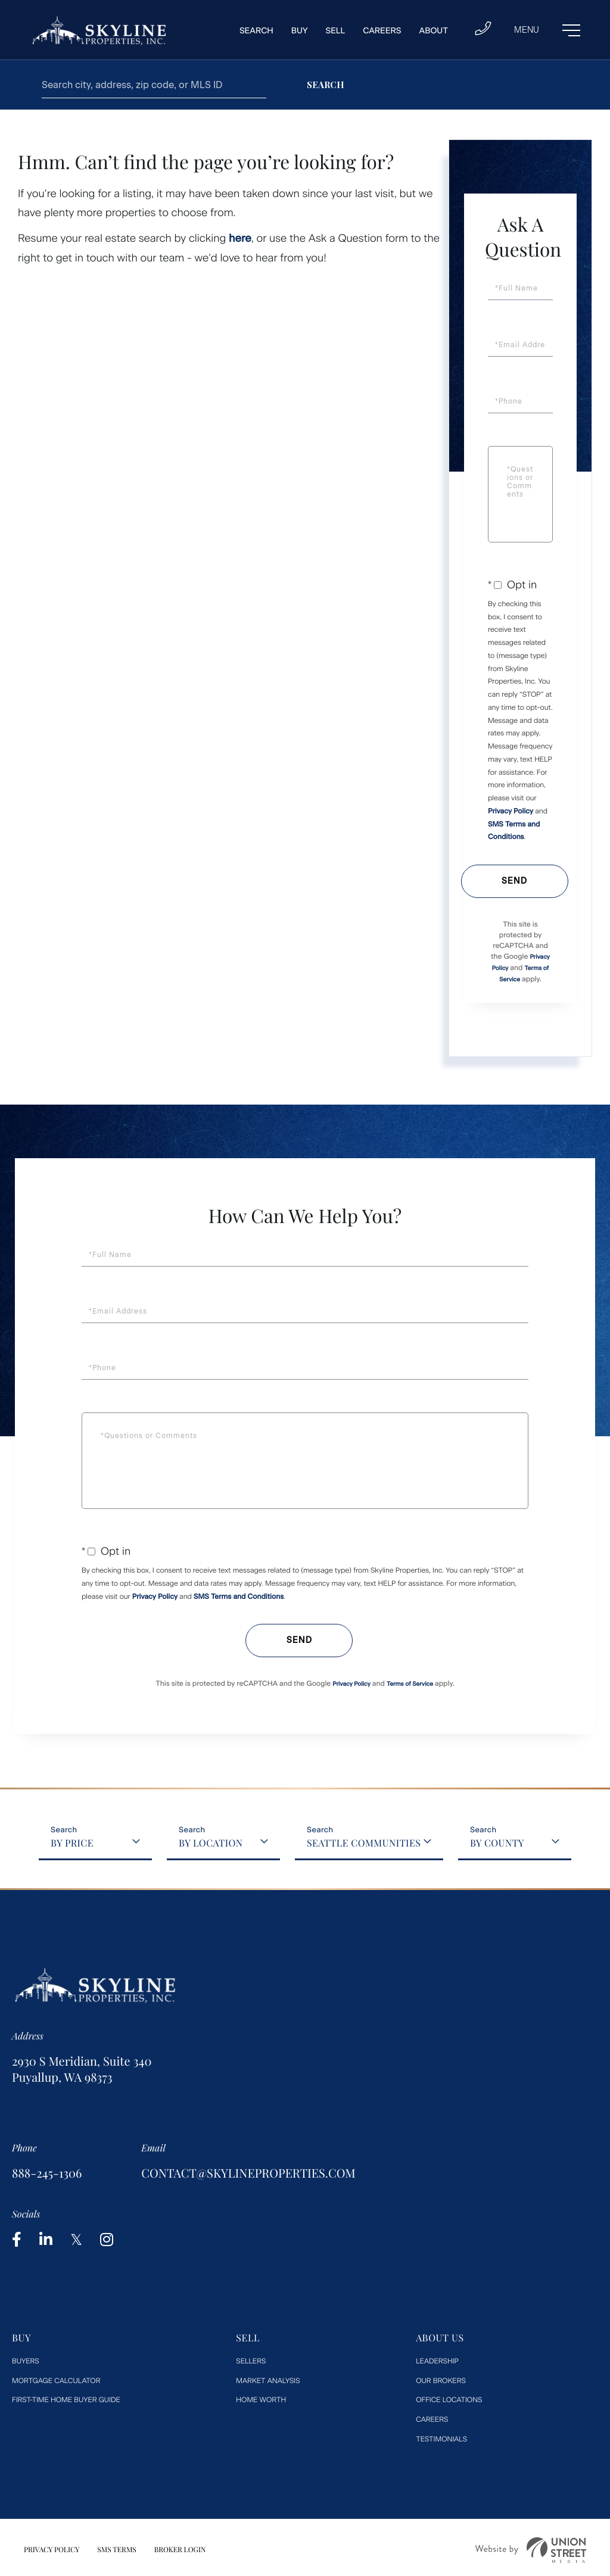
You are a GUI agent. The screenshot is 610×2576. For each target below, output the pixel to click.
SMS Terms (116, 2550)
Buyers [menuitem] (25, 2361)
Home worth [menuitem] (261, 2400)
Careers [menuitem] (382, 31)
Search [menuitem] (256, 31)
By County (497, 1843)
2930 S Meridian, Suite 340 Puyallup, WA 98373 (81, 2069)
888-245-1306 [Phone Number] (47, 2173)
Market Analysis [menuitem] (268, 2381)
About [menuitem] (434, 31)
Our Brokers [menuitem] (441, 2381)
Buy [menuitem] (299, 31)
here (240, 238)
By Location (210, 1843)
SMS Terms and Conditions (239, 1596)
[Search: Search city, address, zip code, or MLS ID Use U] (154, 84)
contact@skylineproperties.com (248, 2173)
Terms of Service (410, 1684)
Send (514, 881)
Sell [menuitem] (335, 31)
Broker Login (180, 2550)
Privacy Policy (510, 811)
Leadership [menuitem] (437, 2361)
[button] (325, 85)
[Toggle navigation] (547, 30)
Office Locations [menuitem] (449, 2400)
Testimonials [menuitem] (441, 2439)
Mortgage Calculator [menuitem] (56, 2381)
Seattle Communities (364, 1843)
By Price (72, 1843)
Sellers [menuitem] (251, 2361)
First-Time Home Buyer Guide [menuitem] (66, 2400)
